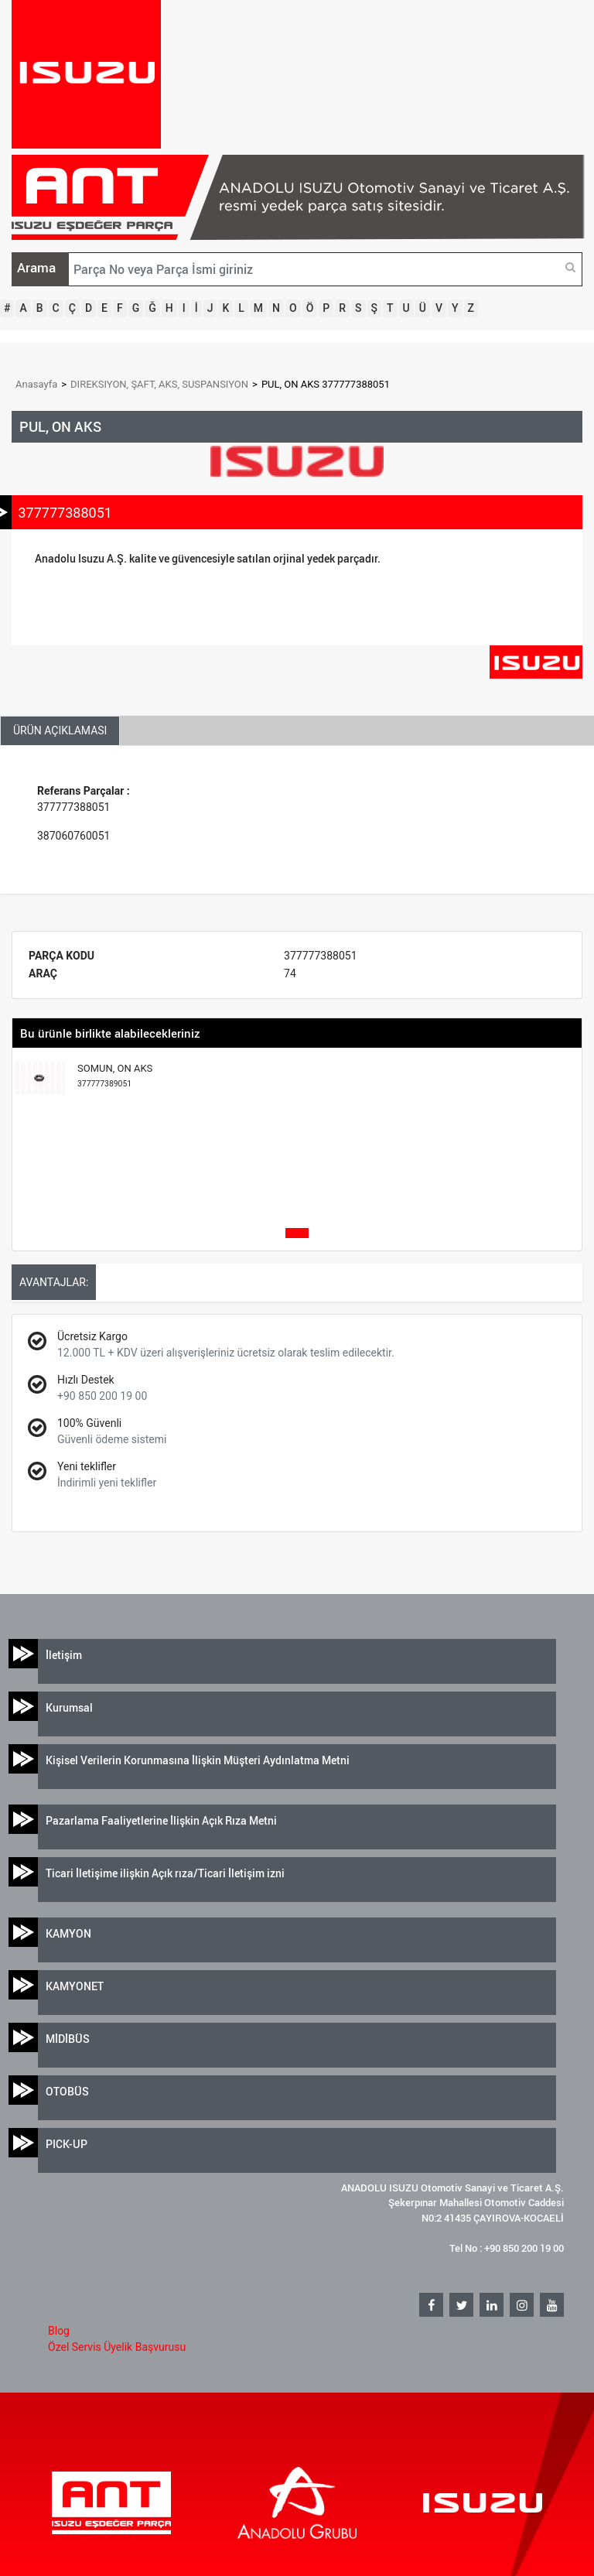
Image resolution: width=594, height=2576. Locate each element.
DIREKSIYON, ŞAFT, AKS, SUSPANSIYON (159, 384)
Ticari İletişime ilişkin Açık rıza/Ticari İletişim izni (165, 1873)
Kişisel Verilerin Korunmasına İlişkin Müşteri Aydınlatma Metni (198, 1760)
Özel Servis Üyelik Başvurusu (117, 2347)
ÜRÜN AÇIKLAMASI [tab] (60, 730)
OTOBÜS (67, 2091)
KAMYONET (75, 1986)
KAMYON (68, 1933)
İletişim (64, 1654)
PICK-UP (66, 2143)
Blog (59, 2331)
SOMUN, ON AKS (114, 1076)
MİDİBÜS (68, 2038)
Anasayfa (36, 384)
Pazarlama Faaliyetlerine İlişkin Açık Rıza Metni (161, 1820)
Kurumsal (69, 1707)
